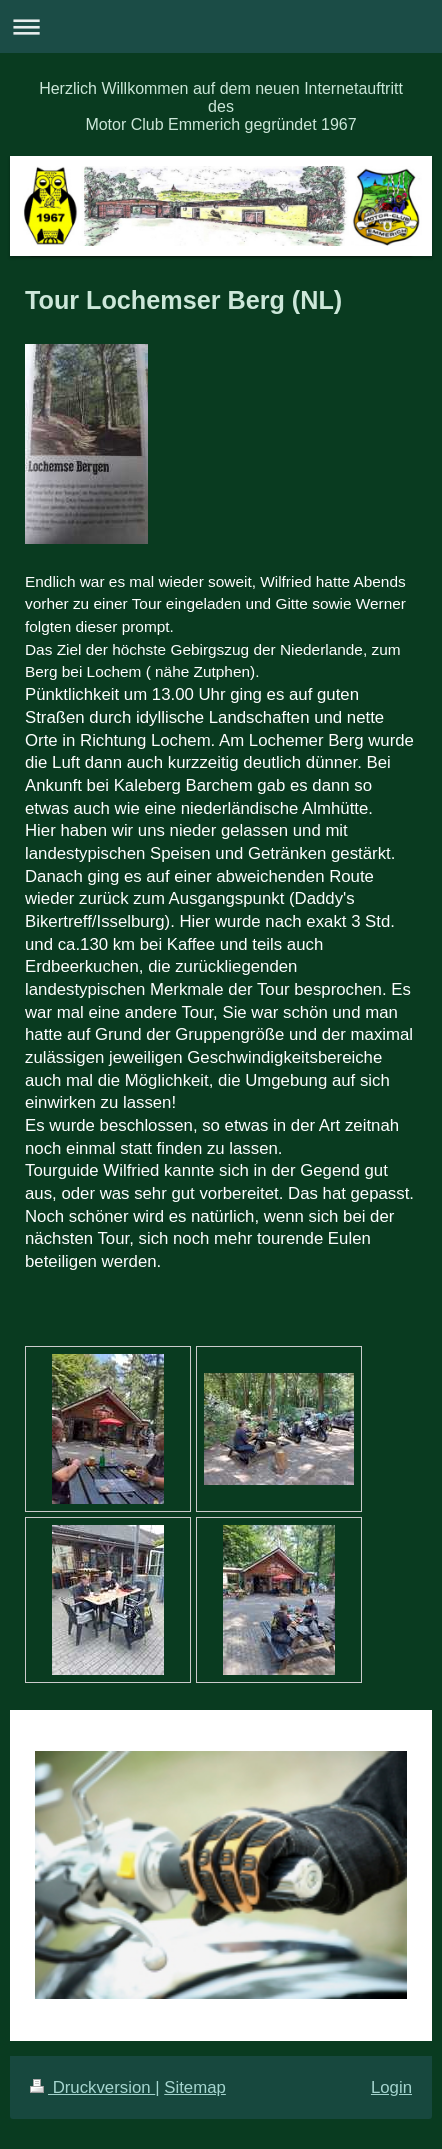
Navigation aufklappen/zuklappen (221, 26)
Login (391, 2087)
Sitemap (195, 2087)
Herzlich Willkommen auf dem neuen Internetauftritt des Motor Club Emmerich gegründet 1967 (221, 106)
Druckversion (92, 2087)
